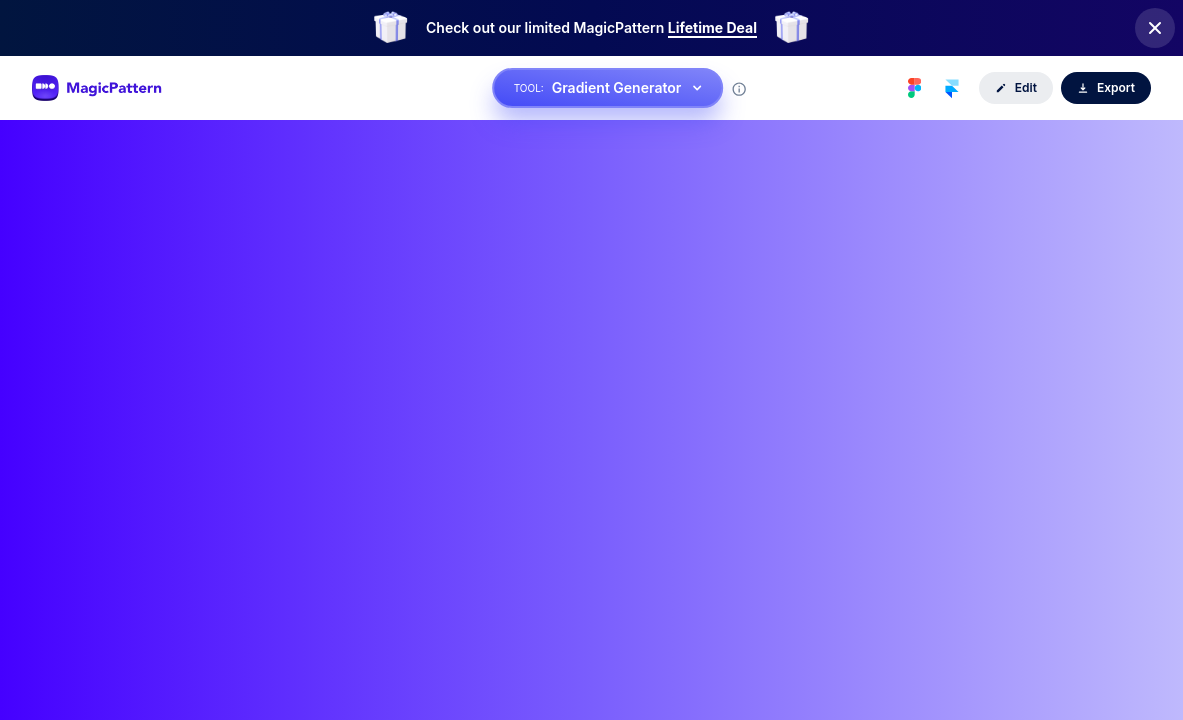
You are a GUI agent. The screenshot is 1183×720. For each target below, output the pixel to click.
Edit (1016, 87)
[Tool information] (739, 89)
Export (1106, 87)
